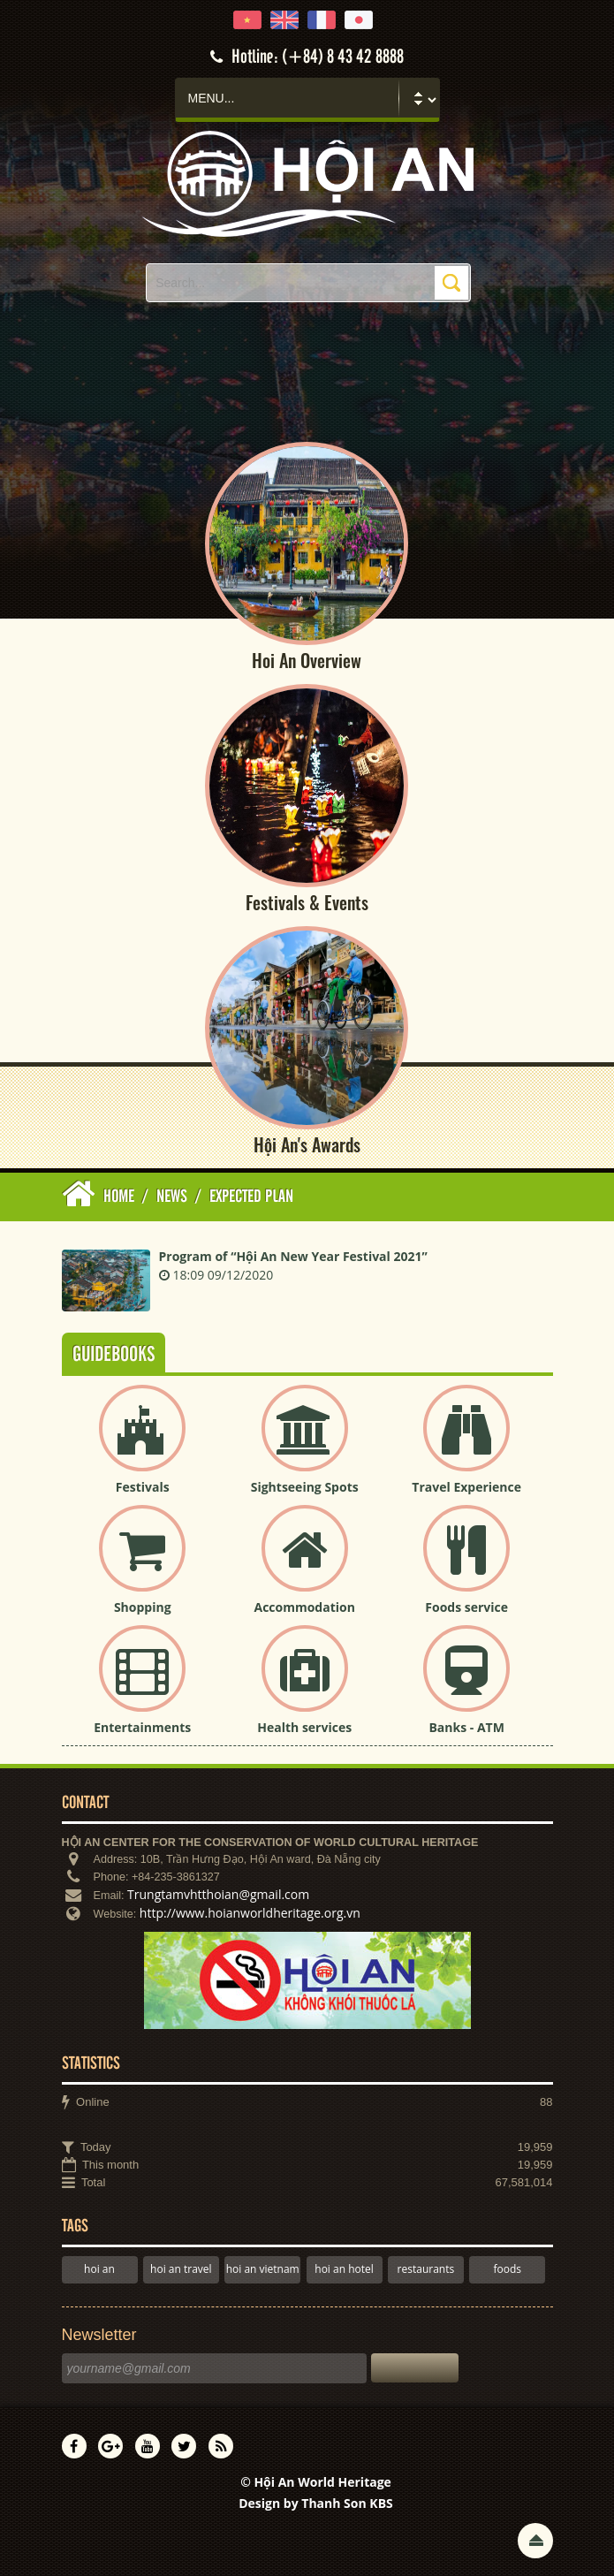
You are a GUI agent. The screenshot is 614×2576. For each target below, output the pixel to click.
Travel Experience (466, 1486)
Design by (316, 2503)
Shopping (142, 1607)
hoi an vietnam (262, 2268)
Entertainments (142, 1727)
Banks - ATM (466, 1727)
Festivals (143, 1486)
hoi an (99, 2268)
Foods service (466, 1607)
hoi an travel (180, 2268)
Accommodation (304, 1607)
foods (507, 2268)
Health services (304, 1727)
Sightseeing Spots (305, 1486)
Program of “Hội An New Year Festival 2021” (293, 1256)
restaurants (426, 2268)
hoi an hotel (344, 2268)
